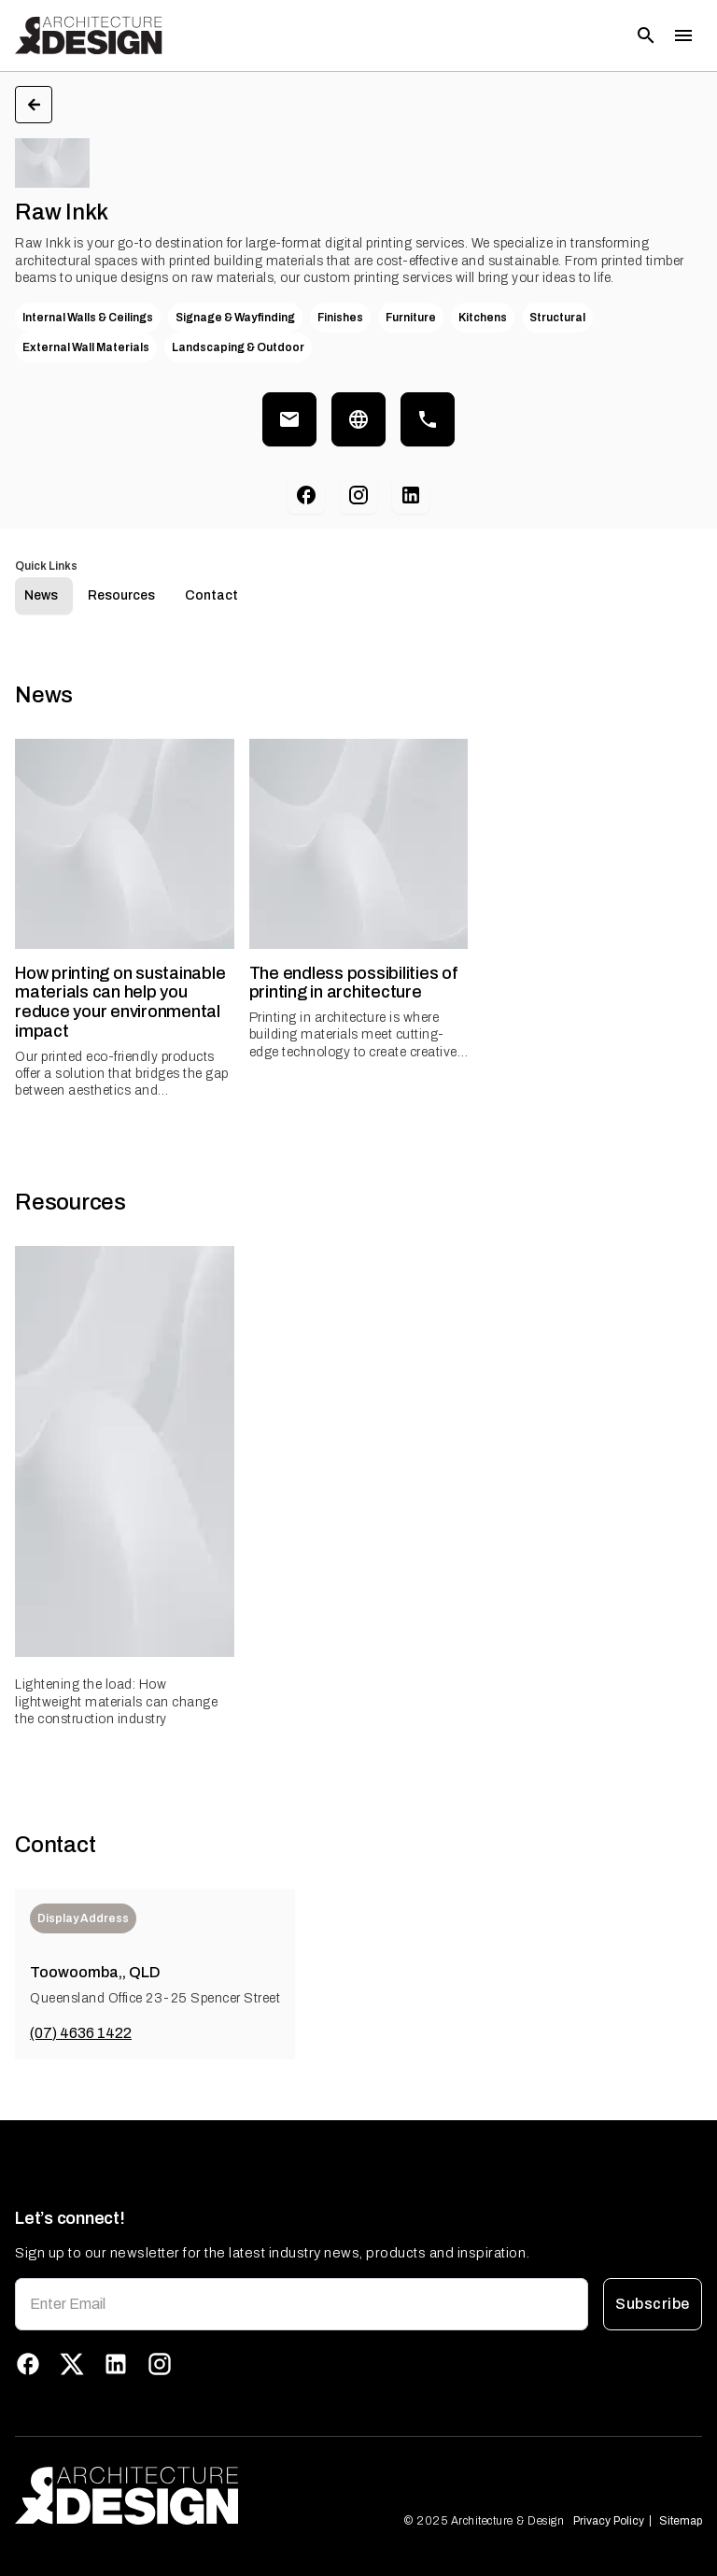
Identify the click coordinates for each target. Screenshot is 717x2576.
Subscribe (652, 2304)
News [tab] (41, 595)
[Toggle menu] (683, 35)
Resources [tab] (121, 595)
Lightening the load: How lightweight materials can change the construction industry (116, 1701)
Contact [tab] (211, 595)
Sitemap (680, 2520)
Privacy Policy (608, 2520)
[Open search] (646, 35)
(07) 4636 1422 (81, 2033)
